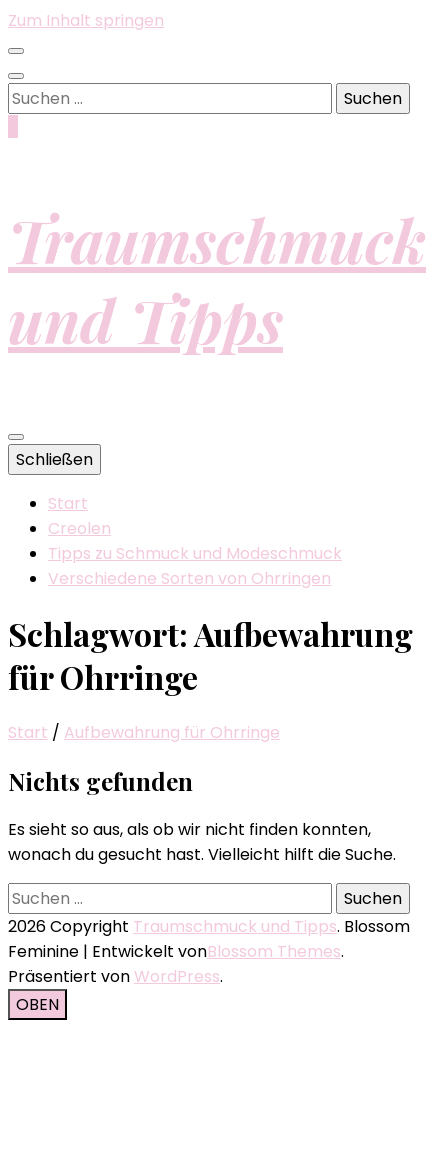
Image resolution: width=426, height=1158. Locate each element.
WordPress (177, 976)
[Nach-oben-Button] (37, 1004)
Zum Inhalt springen (86, 20)
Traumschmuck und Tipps (217, 279)
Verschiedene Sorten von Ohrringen (189, 578)
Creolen (79, 528)
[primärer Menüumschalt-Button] (16, 437)
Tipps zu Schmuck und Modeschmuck (195, 553)
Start (68, 503)
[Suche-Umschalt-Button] (16, 76)
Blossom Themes (274, 951)
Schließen (54, 459)
